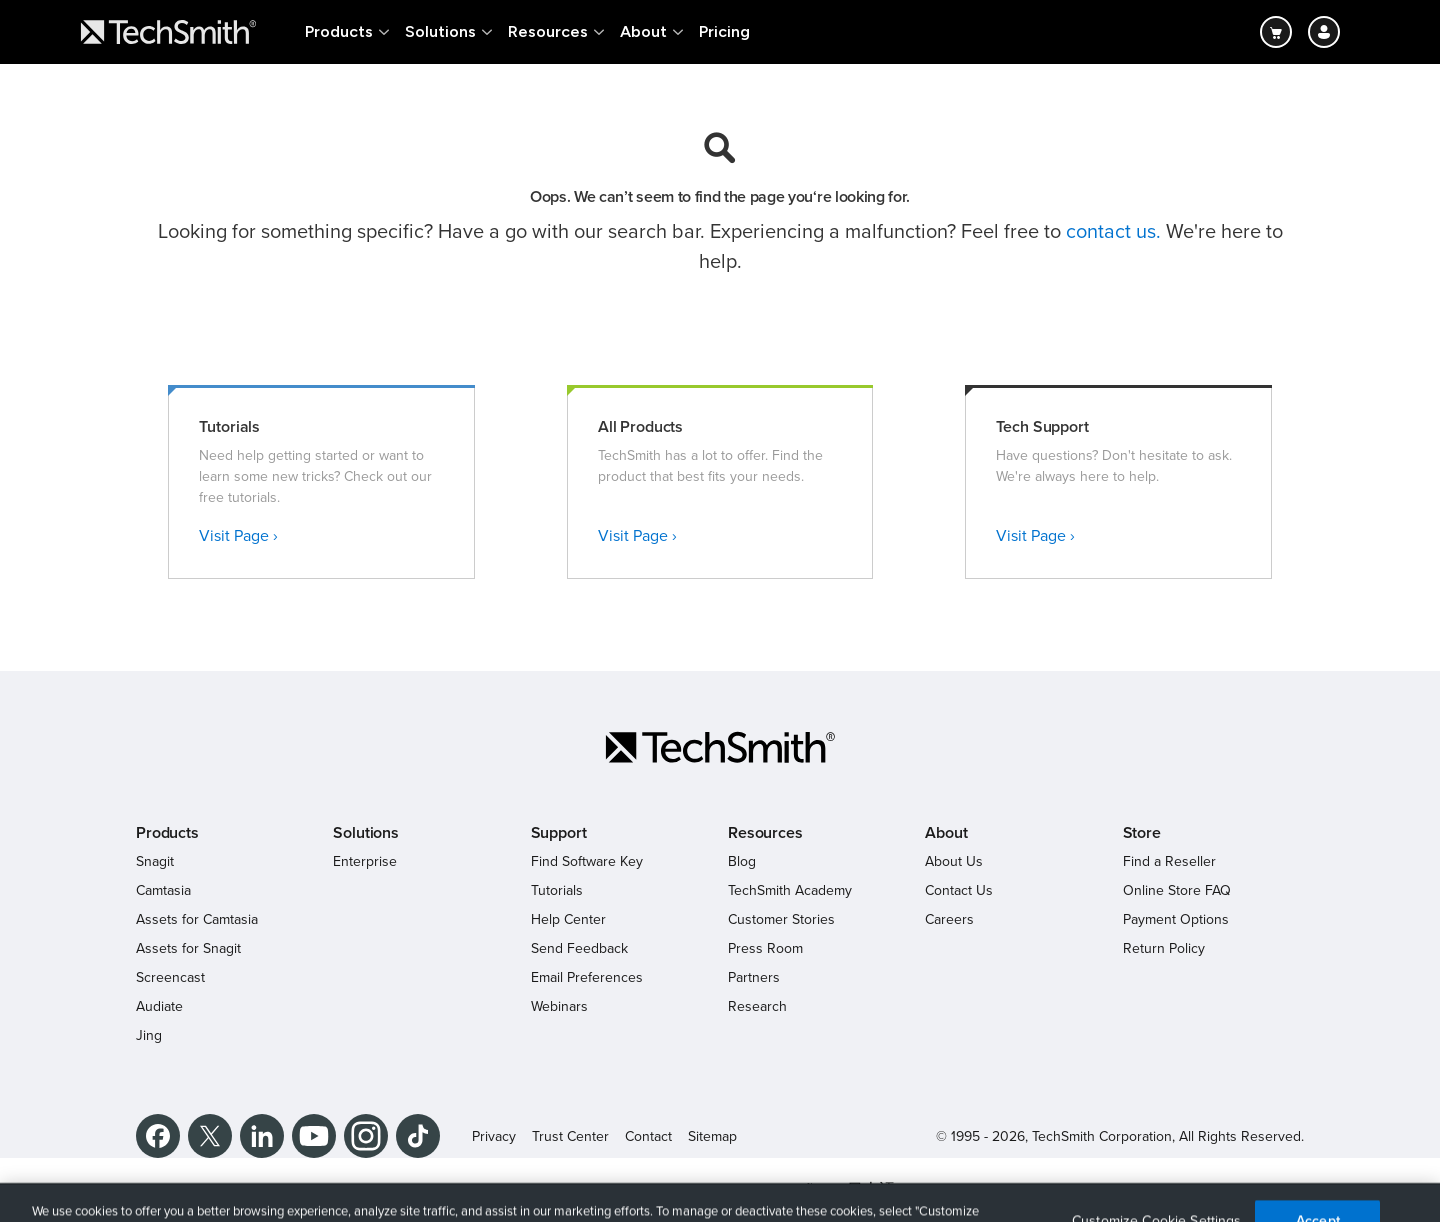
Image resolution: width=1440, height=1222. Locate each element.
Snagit (155, 861)
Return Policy (1164, 948)
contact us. (1113, 232)
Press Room (765, 948)
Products (339, 31)
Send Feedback (579, 948)
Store (1142, 833)
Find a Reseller (1169, 861)
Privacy (494, 1136)
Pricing (724, 31)
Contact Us (959, 890)
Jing (149, 1035)
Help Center (568, 919)
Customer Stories (781, 919)
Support (559, 833)
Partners (754, 977)
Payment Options (1176, 919)
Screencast (170, 977)
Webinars (559, 1006)
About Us (954, 861)
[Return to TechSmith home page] (168, 32)
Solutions (440, 31)
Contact (648, 1136)
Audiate (159, 1006)
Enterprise (365, 861)
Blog (742, 861)
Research (757, 1006)
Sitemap (712, 1136)
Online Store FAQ (1177, 890)
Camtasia (163, 890)
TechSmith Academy (790, 890)
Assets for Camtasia (197, 919)
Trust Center (570, 1136)
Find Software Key (587, 861)
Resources (548, 31)
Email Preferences (587, 977)
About (643, 31)
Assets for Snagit (188, 948)
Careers (949, 919)
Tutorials (557, 890)
